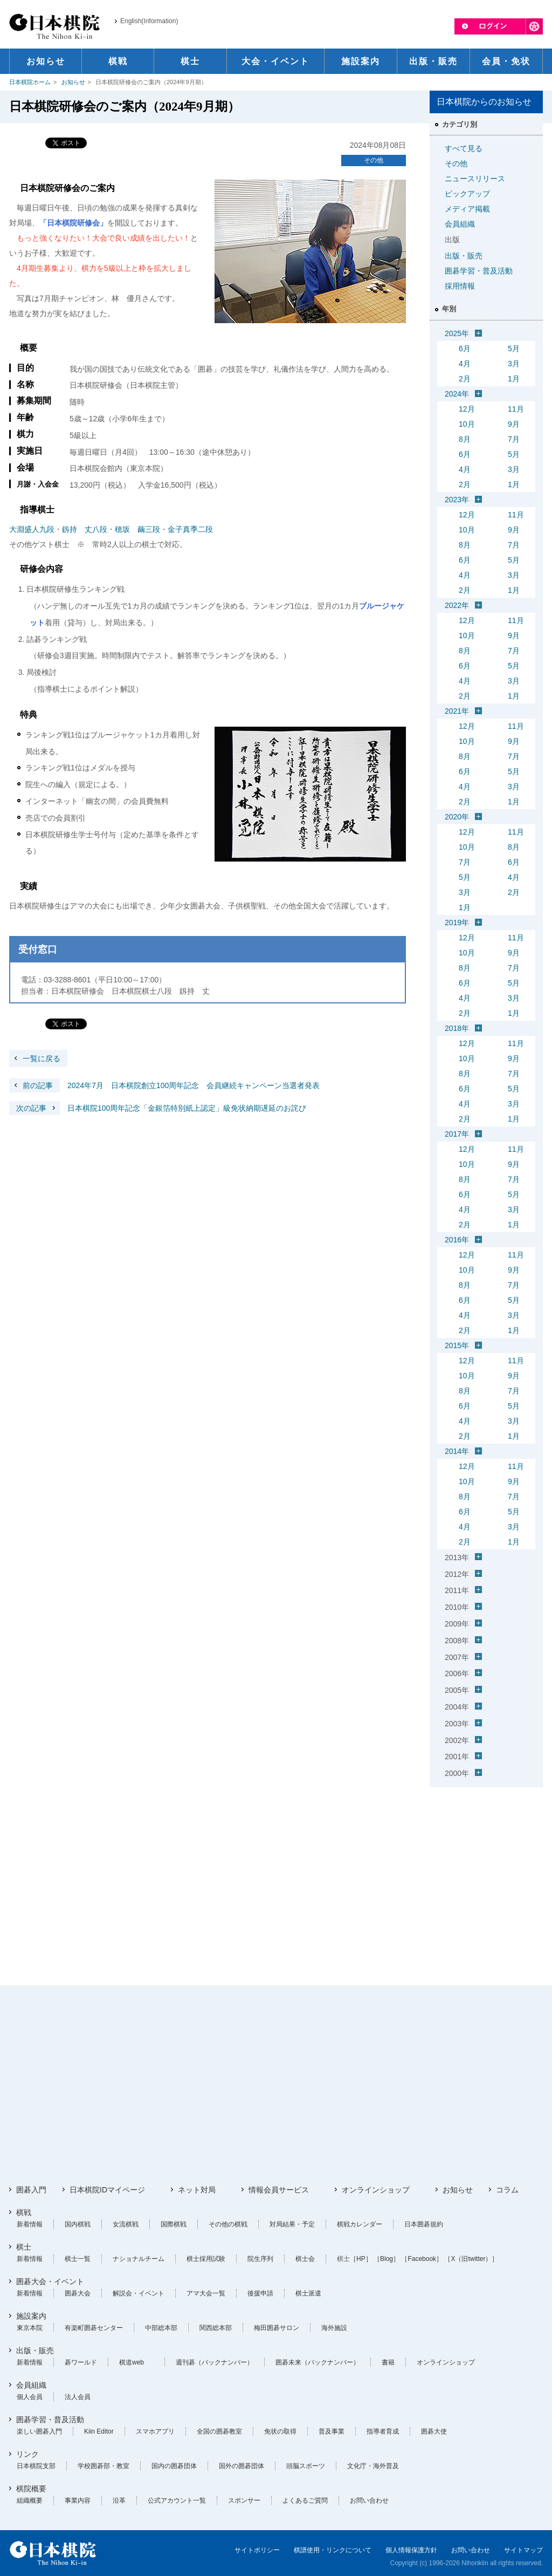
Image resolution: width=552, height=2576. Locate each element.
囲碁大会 (78, 2293)
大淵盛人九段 (31, 529)
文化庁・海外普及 (373, 2466)
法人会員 (78, 2397)
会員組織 (460, 224)
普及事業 (331, 2431)
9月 (514, 424)
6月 (465, 348)
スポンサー (244, 2500)
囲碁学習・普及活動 (479, 271)
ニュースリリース (475, 178)
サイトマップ (523, 2550)
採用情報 (460, 286)
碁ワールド (81, 2362)
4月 (465, 363)
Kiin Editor (99, 2431)
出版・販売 (463, 255)
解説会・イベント (138, 2293)
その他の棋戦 (228, 2224)
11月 (516, 409)
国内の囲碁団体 (174, 2466)
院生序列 (260, 2259)
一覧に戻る (41, 1058)
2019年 (457, 922)
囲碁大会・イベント (50, 2281)
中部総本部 (161, 2328)
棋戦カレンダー (359, 2224)
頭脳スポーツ (305, 2466)
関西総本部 (215, 2328)
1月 (514, 378)
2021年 (457, 711)
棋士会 (305, 2259)
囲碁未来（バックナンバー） (317, 2362)
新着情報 (30, 2224)
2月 (465, 378)
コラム (507, 2189)
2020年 (457, 816)
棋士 (23, 2247)
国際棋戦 (174, 2224)
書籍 (388, 2362)
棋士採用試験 (206, 2259)
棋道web (131, 2362)
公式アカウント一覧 (177, 2500)
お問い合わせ (369, 2500)
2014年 (457, 1451)
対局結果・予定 (292, 2224)
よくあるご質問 (305, 2500)
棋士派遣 (308, 2293)
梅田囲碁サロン (276, 2328)
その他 (373, 160)
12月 (467, 409)
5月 (514, 348)
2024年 (457, 394)
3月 (514, 363)
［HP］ (361, 2259)
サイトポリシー (257, 2550)
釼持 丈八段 (84, 529)
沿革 (119, 2500)
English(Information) (149, 21)
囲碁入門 (31, 2189)
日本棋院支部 (36, 2466)
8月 (465, 439)
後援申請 (260, 2293)
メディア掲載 (467, 208)
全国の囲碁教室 (219, 2431)
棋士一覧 (78, 2259)
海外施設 (334, 2328)
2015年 (457, 1345)
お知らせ (73, 82)
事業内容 (78, 2500)
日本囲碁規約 (423, 2224)
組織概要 (30, 2500)
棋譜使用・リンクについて (332, 2550)
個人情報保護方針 (411, 2550)
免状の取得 (280, 2431)
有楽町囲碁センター (94, 2328)
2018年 (457, 1028)
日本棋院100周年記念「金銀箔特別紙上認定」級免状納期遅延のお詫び (157, 1108)
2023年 (457, 499)
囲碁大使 (434, 2431)
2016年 (457, 1239)
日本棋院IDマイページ (107, 2189)
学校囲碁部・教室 (103, 2466)
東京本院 (30, 2328)
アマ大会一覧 (206, 2293)
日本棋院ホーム (30, 82)
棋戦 (23, 2212)
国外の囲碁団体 (241, 2466)
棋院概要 (31, 2488)
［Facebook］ (422, 2259)
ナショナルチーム (138, 2259)
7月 (514, 439)
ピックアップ (467, 193)
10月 (467, 424)
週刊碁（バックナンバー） (214, 2362)
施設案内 (31, 2316)
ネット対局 (197, 2189)
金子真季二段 (190, 529)
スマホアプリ (155, 2431)
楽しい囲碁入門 (39, 2431)
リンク (27, 2454)
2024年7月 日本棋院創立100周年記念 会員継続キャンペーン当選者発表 (164, 1085)
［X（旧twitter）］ (471, 2259)
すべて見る (463, 148)
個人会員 (30, 2397)
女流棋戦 (126, 2224)
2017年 (457, 1134)
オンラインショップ (376, 2189)
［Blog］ (386, 2259)
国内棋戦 (78, 2224)
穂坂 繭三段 (137, 529)
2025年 (457, 333)
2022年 (457, 605)
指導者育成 (383, 2431)
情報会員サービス (279, 2189)
